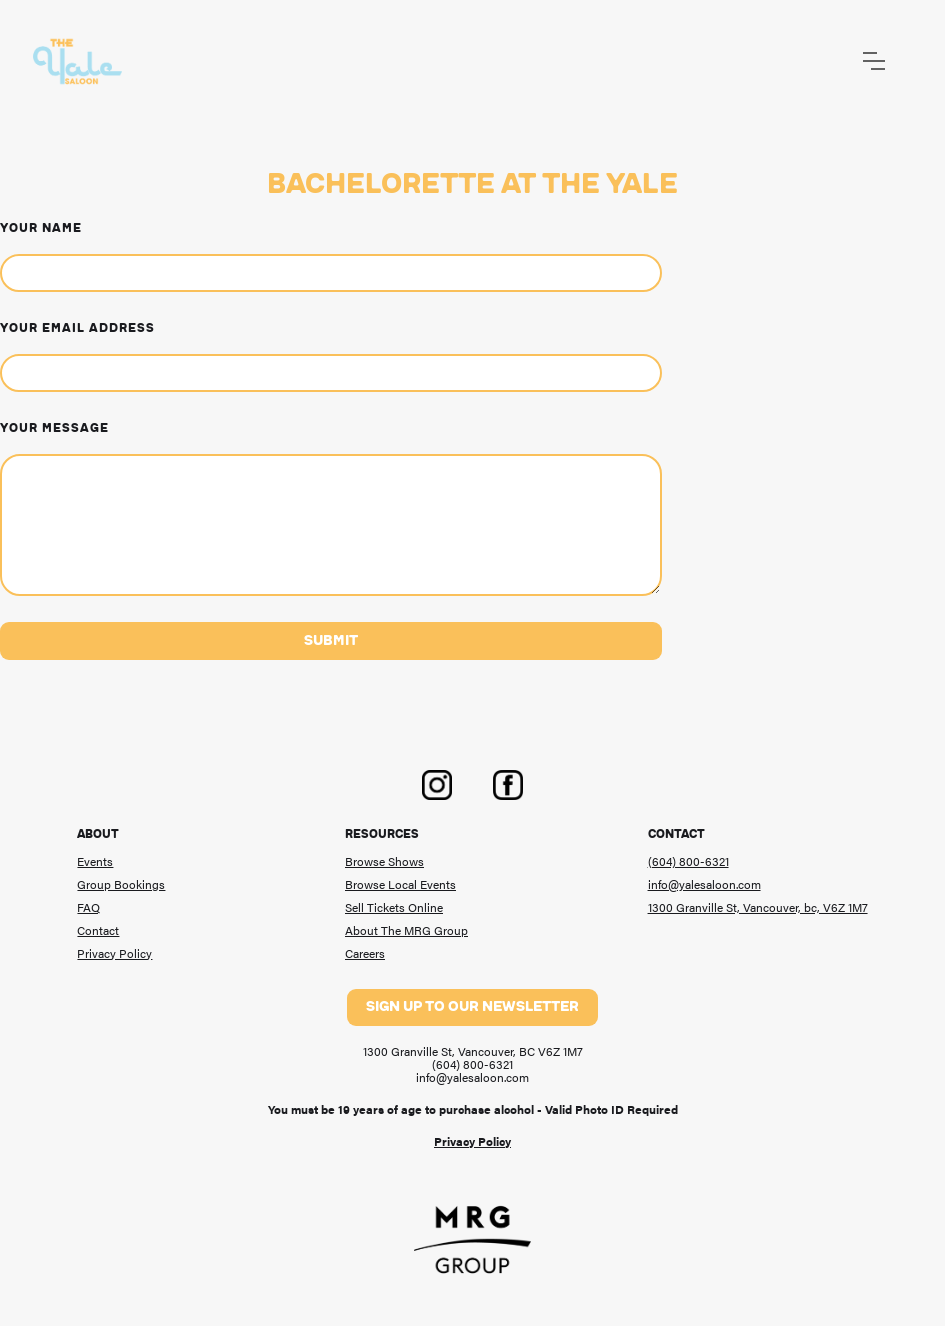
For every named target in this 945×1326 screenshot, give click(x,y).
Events (95, 862)
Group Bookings (121, 885)
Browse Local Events (400, 885)
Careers (365, 954)
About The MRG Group (406, 931)
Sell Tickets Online (394, 908)
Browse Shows (384, 862)
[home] (77, 61)
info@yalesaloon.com (704, 885)
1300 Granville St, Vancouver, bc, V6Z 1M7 (758, 908)
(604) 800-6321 (688, 862)
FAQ (88, 908)
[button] (874, 61)
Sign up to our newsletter (472, 1006)
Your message (54, 428)
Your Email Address (77, 328)
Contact (98, 931)
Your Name (41, 228)
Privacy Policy (114, 954)
